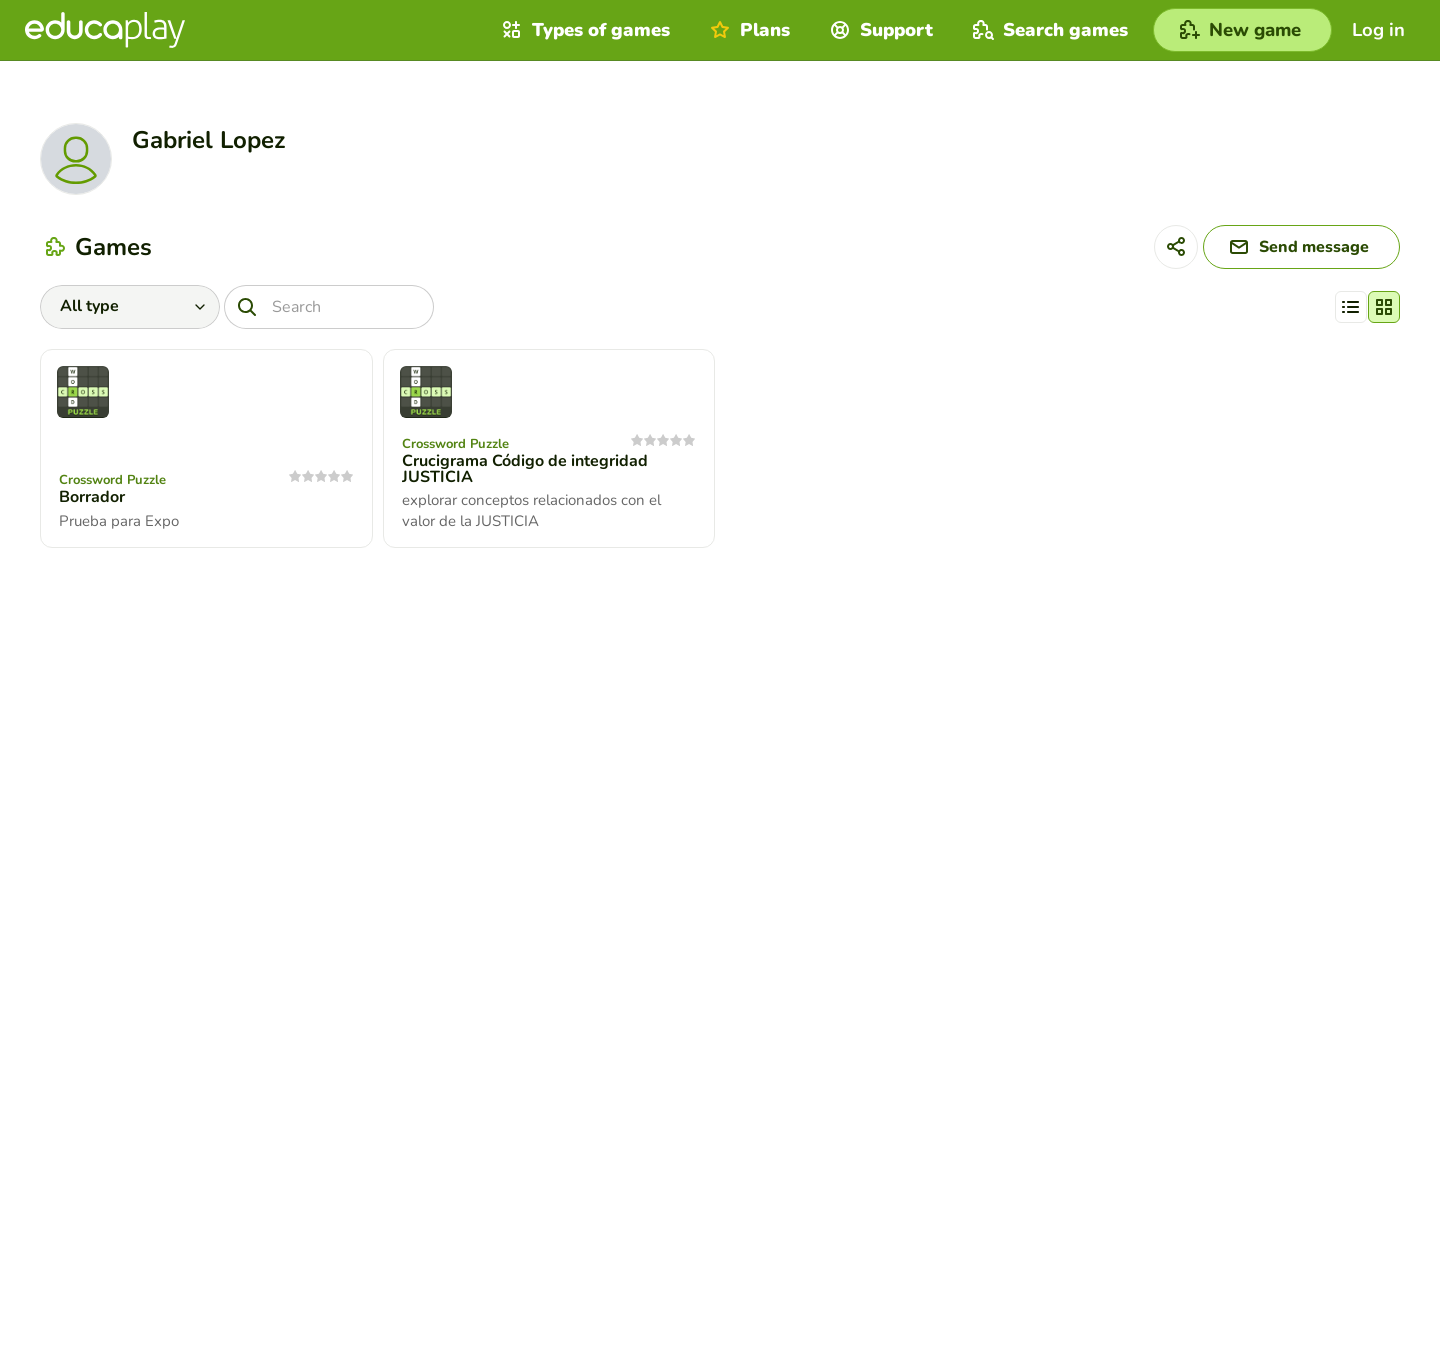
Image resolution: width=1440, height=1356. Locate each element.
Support (879, 30)
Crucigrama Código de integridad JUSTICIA (525, 469)
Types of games (583, 30)
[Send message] (1301, 247)
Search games (1048, 30)
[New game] (1242, 30)
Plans (747, 30)
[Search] (329, 307)
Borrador (92, 497)
